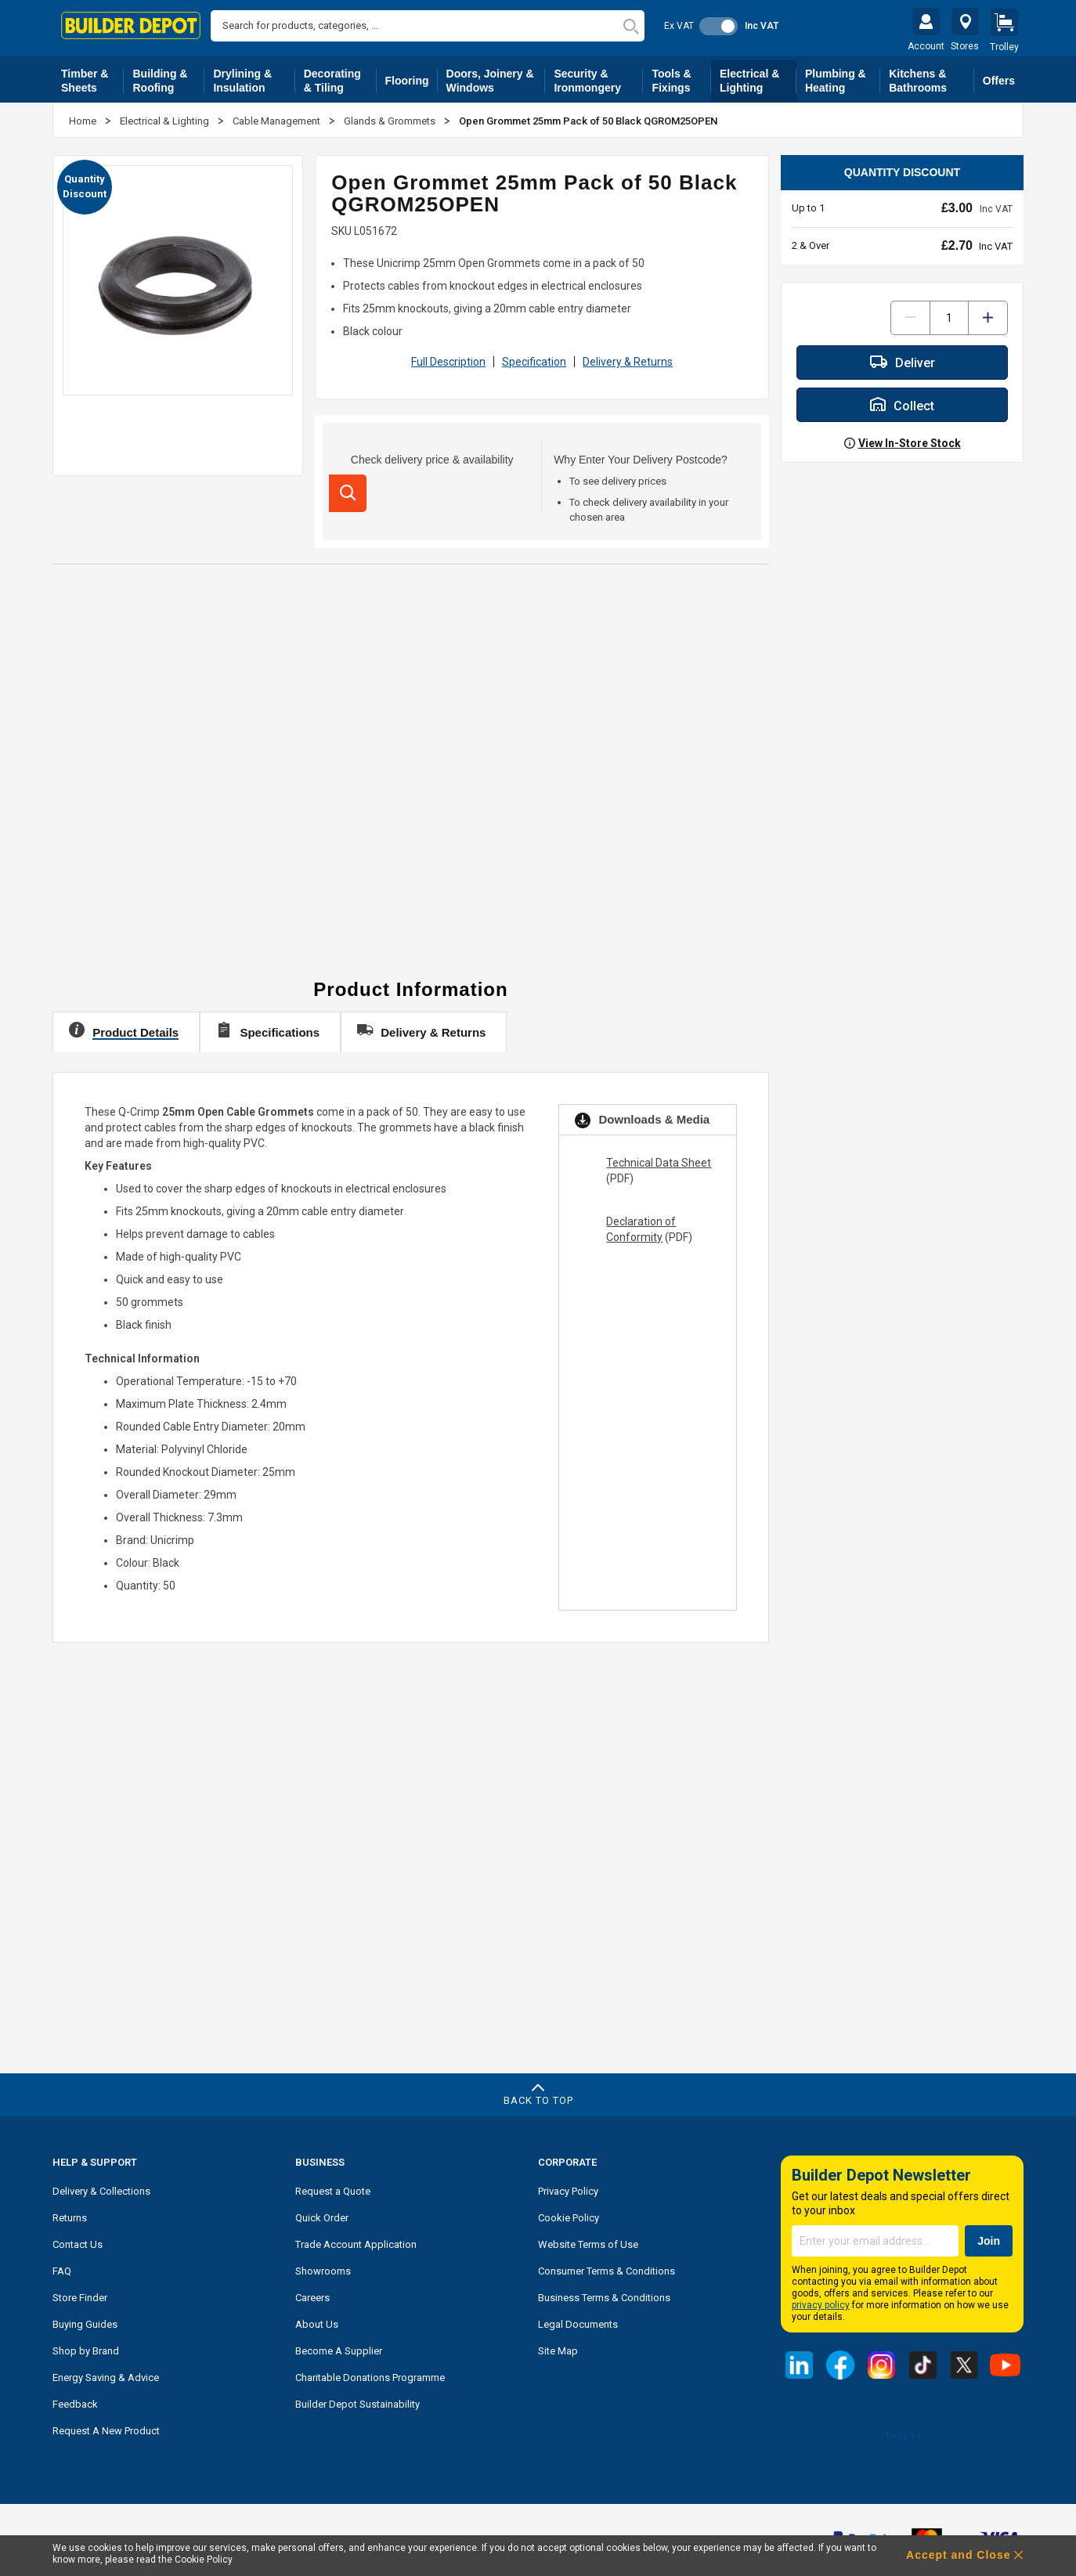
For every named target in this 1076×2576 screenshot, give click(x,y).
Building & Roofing (168, 76)
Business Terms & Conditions (604, 2294)
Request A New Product (106, 2427)
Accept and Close (958, 2555)
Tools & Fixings (681, 76)
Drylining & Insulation (253, 76)
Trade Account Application (356, 2240)
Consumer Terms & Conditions (606, 2267)
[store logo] (130, 25)
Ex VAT (679, 25)
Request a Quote (332, 2187)
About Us (316, 2320)
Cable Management (278, 117)
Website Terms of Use (588, 2240)
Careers (312, 2294)
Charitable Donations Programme (370, 2373)
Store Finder (79, 2294)
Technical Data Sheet (658, 1159)
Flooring (411, 79)
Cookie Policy (568, 2214)
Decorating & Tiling (340, 76)
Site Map (558, 2347)
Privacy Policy (568, 2187)
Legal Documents (578, 2320)
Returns (69, 2214)
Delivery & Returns (628, 357)
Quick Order (321, 2214)
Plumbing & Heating (842, 76)
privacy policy (821, 2301)
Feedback (75, 2400)
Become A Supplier (338, 2347)
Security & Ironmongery (598, 76)
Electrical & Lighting (758, 76)
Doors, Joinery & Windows (496, 76)
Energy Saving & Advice (105, 2373)
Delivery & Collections (101, 2187)
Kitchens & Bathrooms (931, 76)
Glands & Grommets (391, 117)
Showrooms (323, 2267)
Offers (999, 76)
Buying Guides (84, 2320)
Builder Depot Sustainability (357, 2400)
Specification (534, 357)
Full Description (448, 357)
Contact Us (77, 2240)
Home (84, 117)
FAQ (61, 2267)
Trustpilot (901, 2432)
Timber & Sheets (92, 76)
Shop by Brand (85, 2347)
